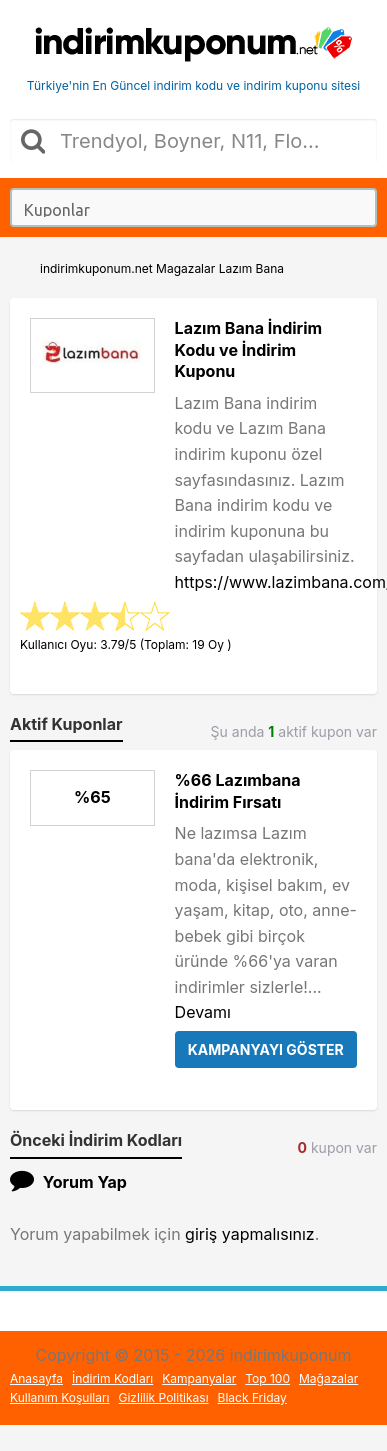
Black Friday (252, 1397)
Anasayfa (36, 1378)
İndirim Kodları (112, 1378)
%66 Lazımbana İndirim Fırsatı (238, 791)
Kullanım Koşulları (60, 1397)
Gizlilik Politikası (164, 1397)
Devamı (203, 1012)
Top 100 (267, 1378)
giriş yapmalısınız (250, 1234)
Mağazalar (328, 1378)
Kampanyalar (199, 1378)
